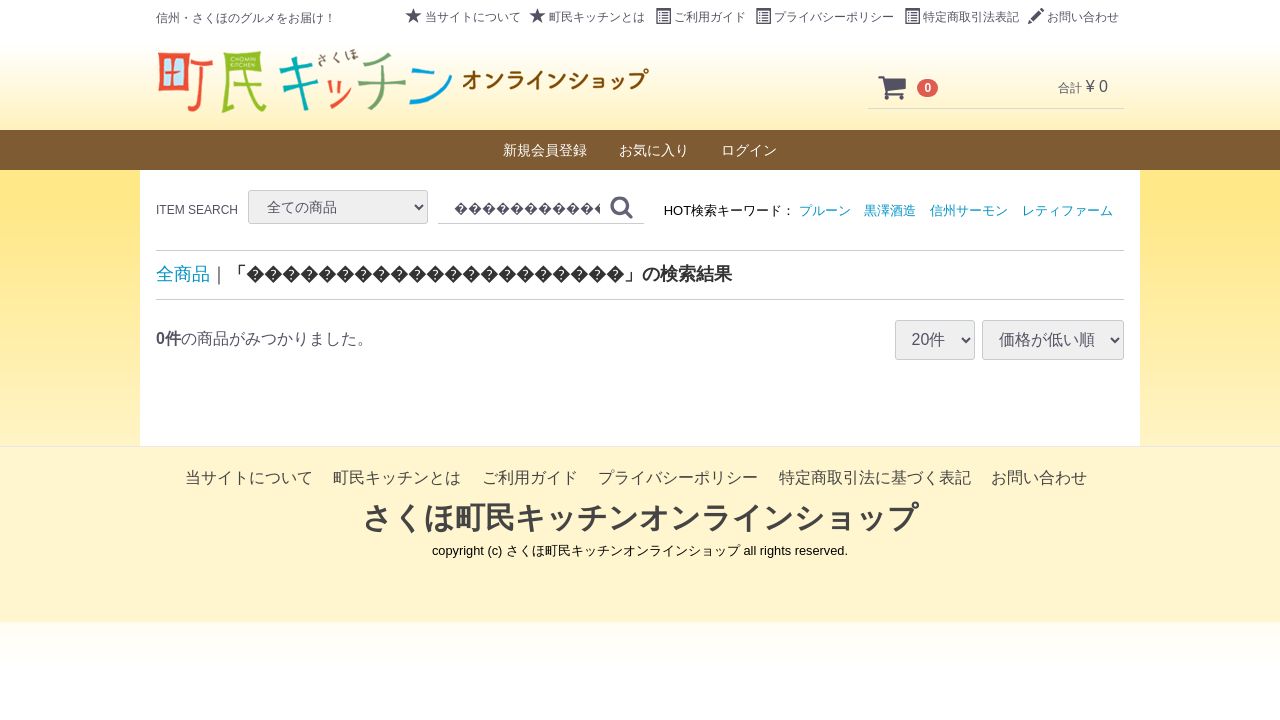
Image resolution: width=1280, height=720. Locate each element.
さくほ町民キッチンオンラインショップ (640, 517)
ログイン (749, 150)
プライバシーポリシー (824, 17)
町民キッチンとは (587, 17)
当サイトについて (463, 17)
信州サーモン (969, 210)
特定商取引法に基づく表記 (875, 477)
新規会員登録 (545, 150)
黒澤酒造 (890, 210)
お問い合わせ (1073, 17)
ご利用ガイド (700, 17)
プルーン (825, 210)
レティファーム (1067, 210)
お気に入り (654, 150)
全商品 (183, 274)
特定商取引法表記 (961, 17)
